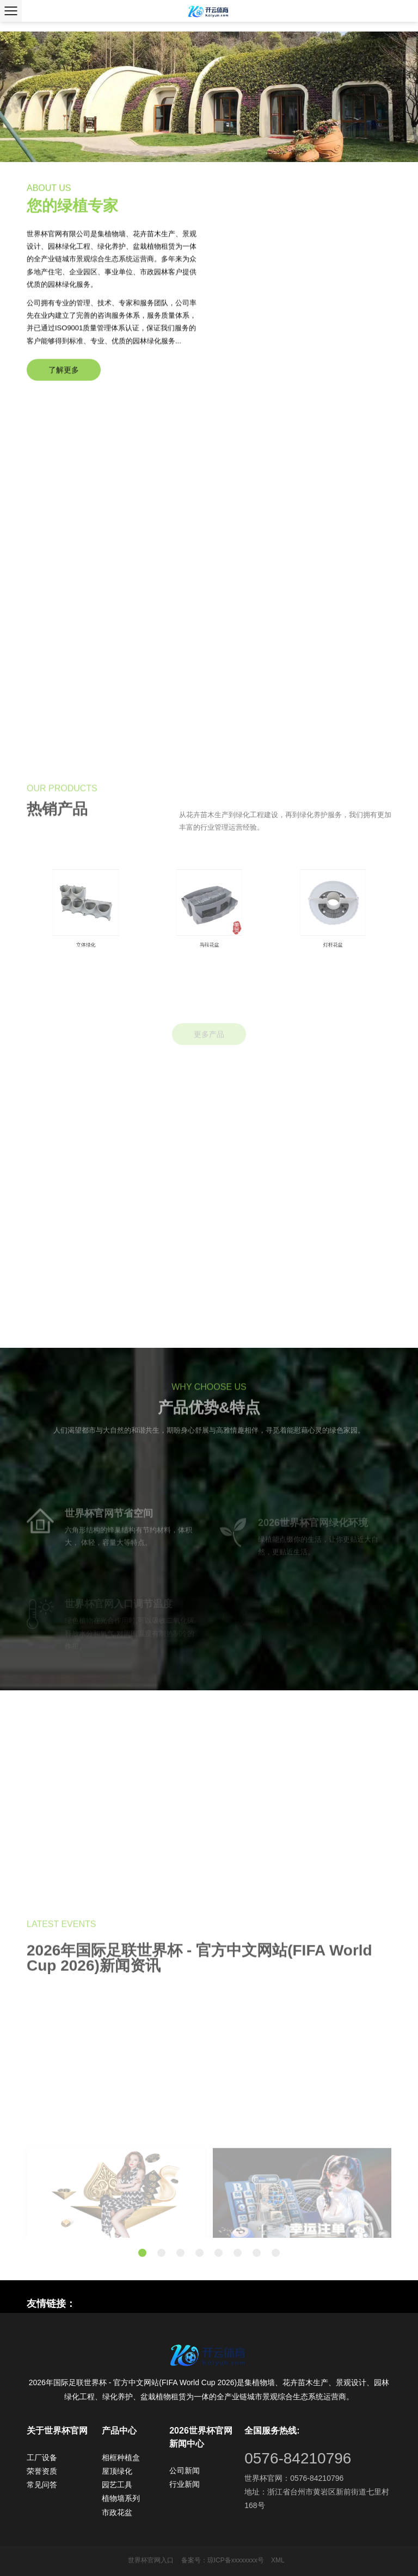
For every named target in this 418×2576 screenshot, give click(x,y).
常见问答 (42, 2484)
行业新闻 (184, 2484)
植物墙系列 (121, 2498)
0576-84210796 (297, 2458)
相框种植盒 (121, 2457)
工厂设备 (42, 2457)
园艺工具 (117, 2484)
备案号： (194, 2560)
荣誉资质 (42, 2471)
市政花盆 (117, 2512)
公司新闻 (184, 2470)
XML (278, 2560)
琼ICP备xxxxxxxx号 (235, 2560)
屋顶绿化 (117, 2471)
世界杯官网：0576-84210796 (293, 2478)
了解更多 (63, 388)
